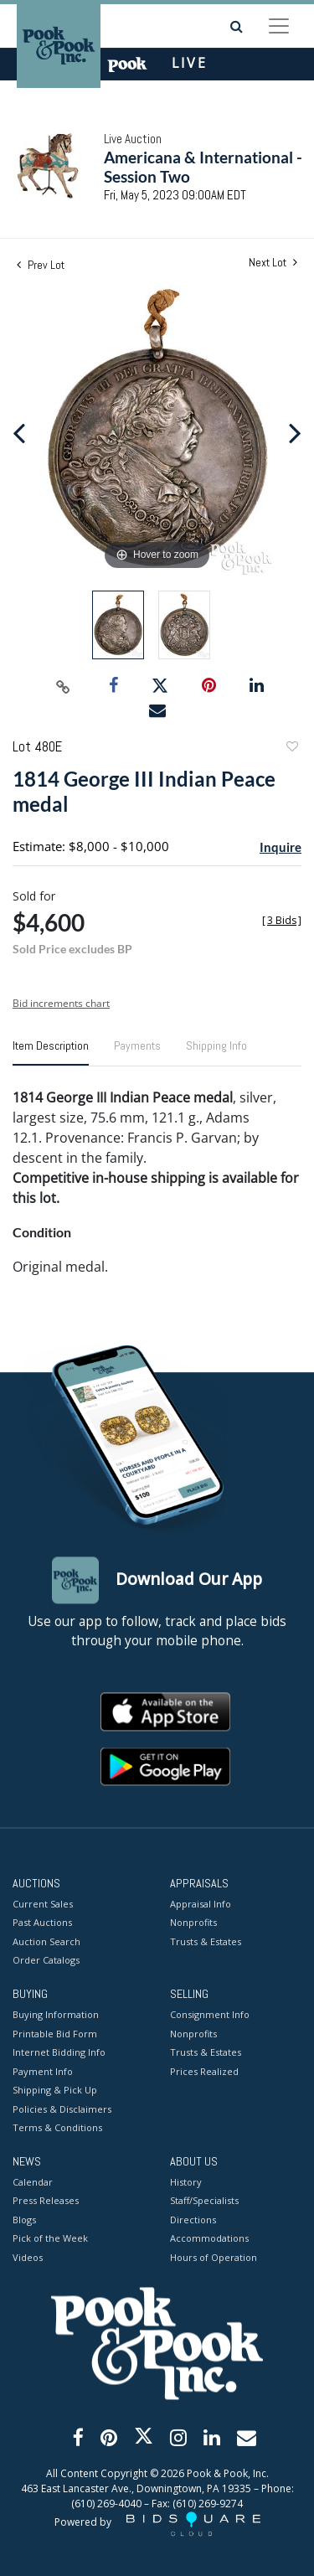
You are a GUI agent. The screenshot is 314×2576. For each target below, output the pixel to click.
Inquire (280, 846)
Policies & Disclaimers (62, 2109)
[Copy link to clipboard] (63, 686)
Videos (28, 2257)
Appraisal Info (200, 1903)
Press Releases (46, 2201)
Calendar (33, 2182)
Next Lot (273, 263)
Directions (193, 2219)
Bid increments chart (61, 1003)
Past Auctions (42, 1923)
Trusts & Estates (205, 1941)
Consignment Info (210, 2015)
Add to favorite (291, 748)
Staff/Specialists (204, 2201)
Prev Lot (40, 264)
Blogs (24, 2219)
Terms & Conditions (57, 2128)
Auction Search (46, 1941)
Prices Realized (204, 2071)
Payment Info (43, 2071)
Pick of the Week (50, 2239)
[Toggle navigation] (278, 26)
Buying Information (56, 2015)
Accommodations (209, 2239)
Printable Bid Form (55, 2033)
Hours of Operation (213, 2257)
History (186, 2182)
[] (281, 920)
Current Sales (43, 1903)
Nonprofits (193, 1923)
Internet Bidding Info (59, 2053)
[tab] (51, 1052)
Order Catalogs (46, 1960)
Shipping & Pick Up (55, 2090)
